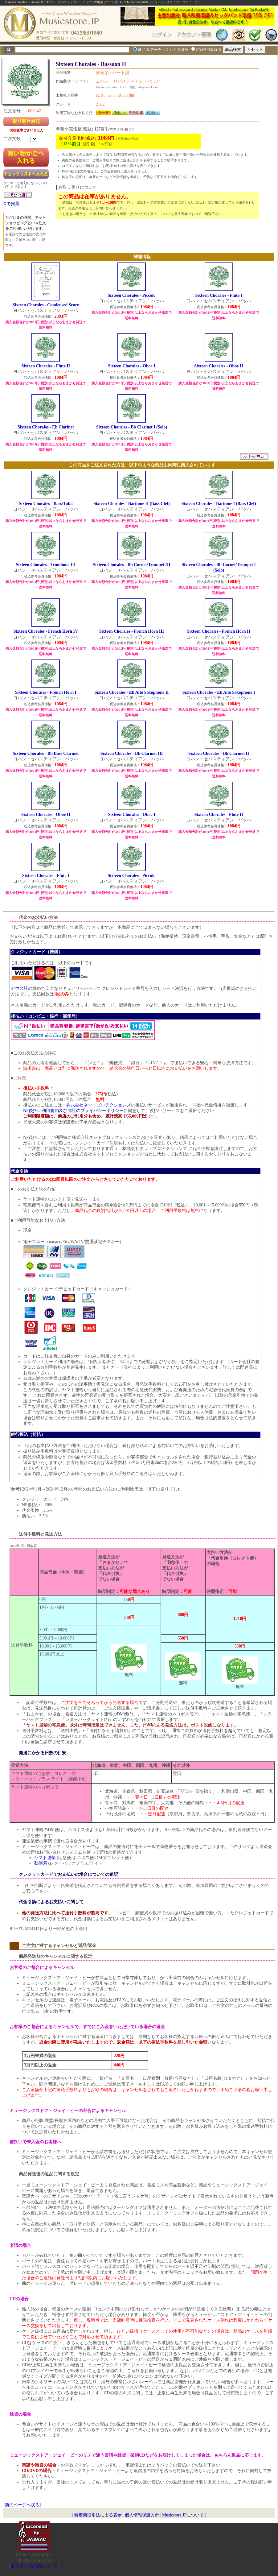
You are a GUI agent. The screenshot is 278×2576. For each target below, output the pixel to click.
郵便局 (40, 1863)
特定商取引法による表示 (98, 2515)
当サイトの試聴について (34, 2566)
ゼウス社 (19, 988)
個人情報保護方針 (142, 2515)
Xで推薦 (11, 203)
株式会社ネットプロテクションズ (98, 1105)
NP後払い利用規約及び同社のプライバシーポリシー (73, 1110)
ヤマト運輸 (45, 1857)
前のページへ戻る (22, 2505)
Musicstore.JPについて (183, 2515)
